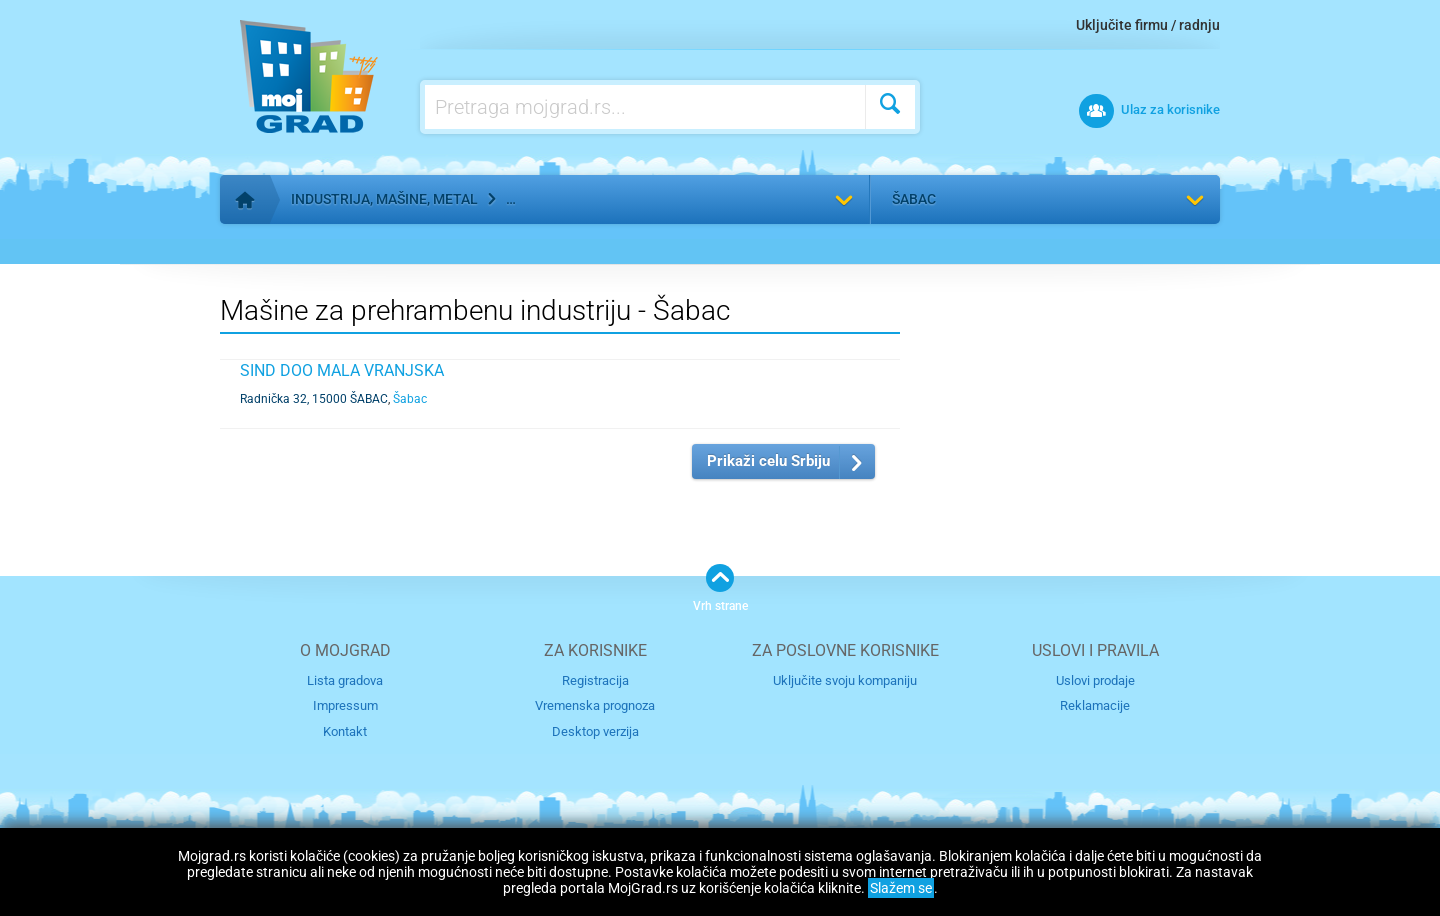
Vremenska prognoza (595, 705)
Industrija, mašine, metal (384, 199)
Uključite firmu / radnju (1148, 25)
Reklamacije (1095, 705)
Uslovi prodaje (1095, 680)
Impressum (345, 705)
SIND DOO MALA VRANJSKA (342, 370)
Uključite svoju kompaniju (845, 680)
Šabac (914, 199)
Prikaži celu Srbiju (768, 461)
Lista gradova (345, 680)
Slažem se (901, 888)
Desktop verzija (595, 731)
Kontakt (345, 731)
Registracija (595, 680)
